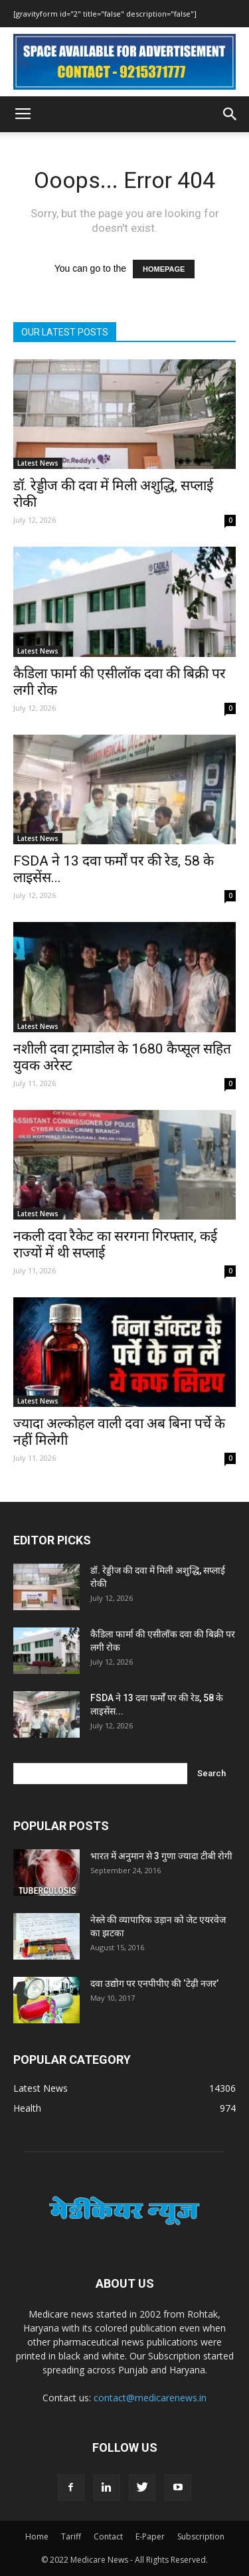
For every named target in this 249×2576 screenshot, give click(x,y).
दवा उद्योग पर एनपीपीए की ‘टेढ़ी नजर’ (154, 1983)
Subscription (200, 2536)
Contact (108, 2536)
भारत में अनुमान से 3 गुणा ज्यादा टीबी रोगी (161, 1856)
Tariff (71, 2536)
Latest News (37, 463)
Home (36, 2536)
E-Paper (150, 2536)
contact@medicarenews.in (150, 2397)
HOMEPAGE (164, 269)
